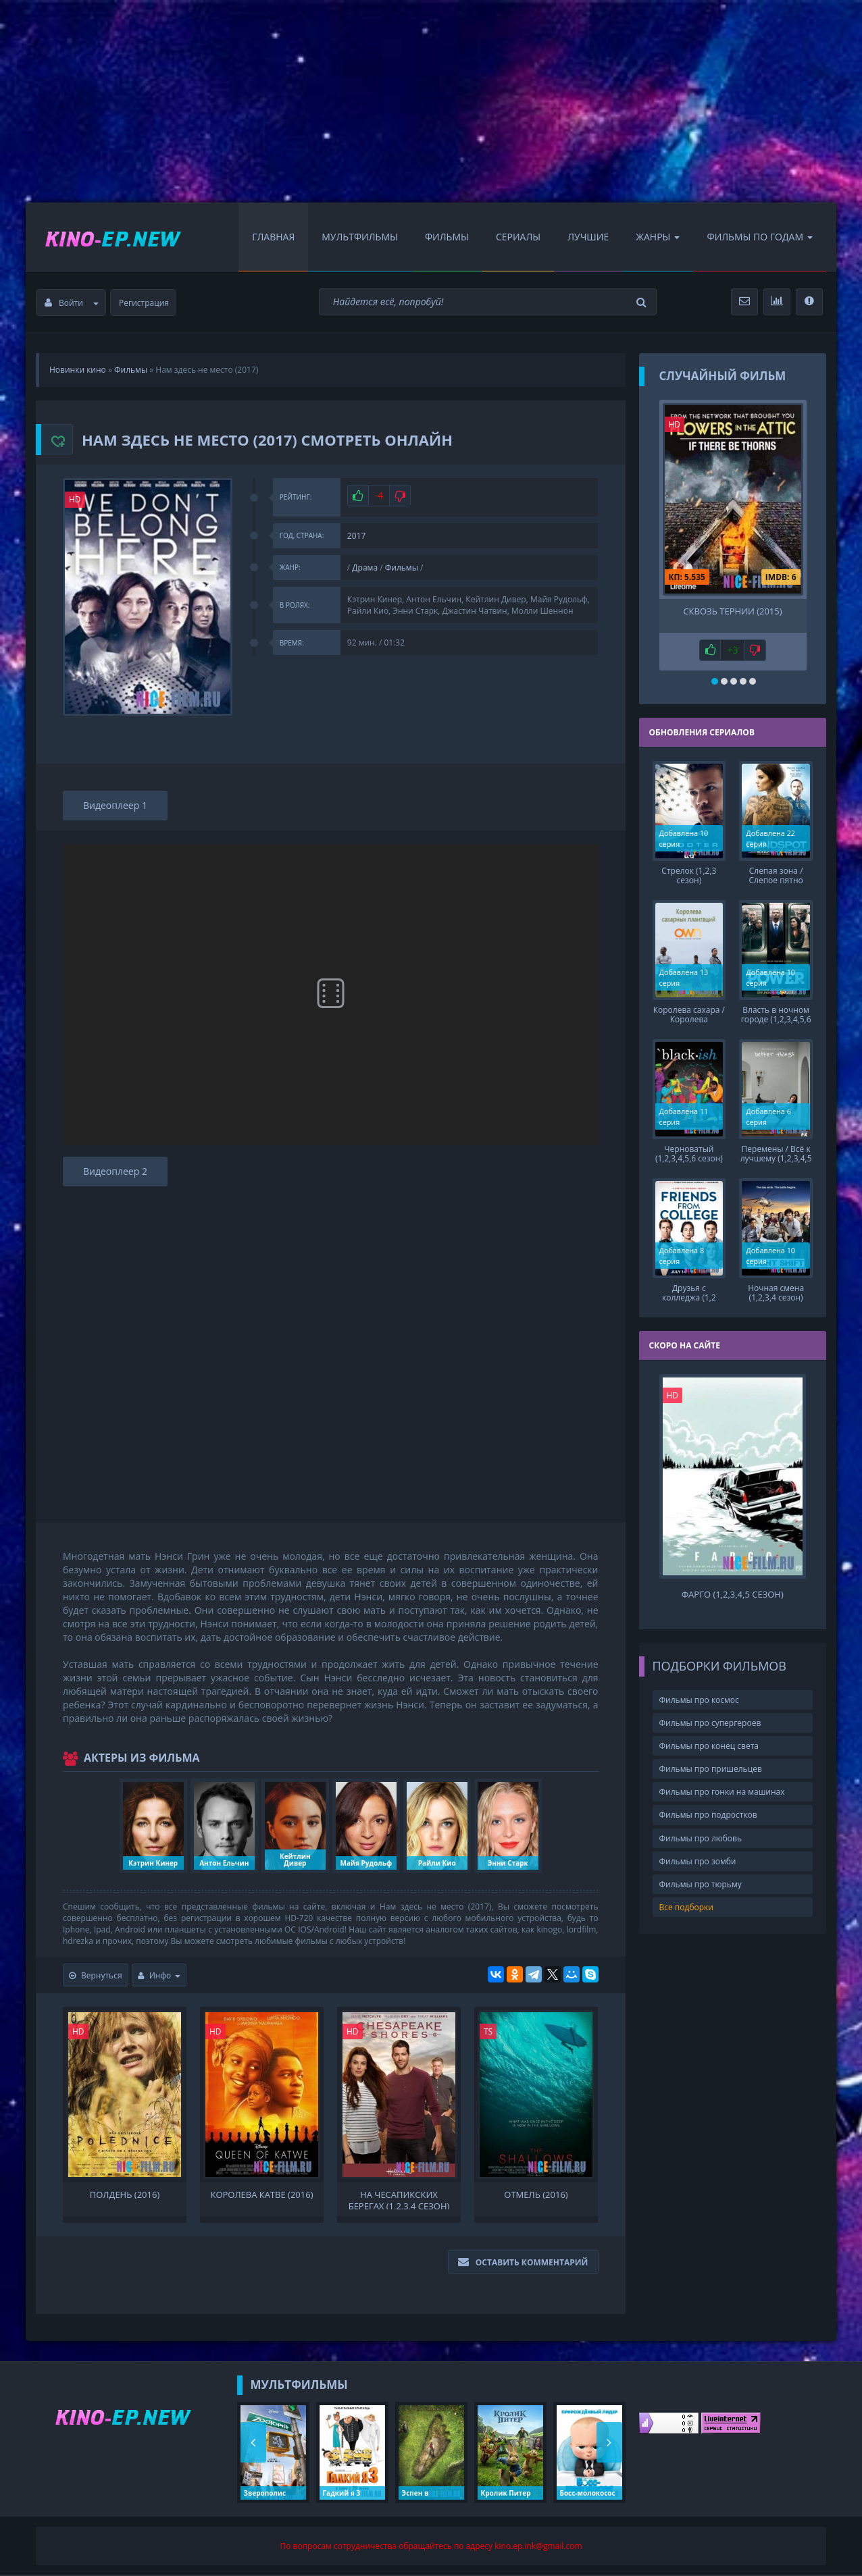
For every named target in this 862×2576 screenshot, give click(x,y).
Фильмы (447, 236)
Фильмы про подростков (708, 1814)
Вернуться (95, 1975)
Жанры (658, 236)
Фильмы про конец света (709, 1746)
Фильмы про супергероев (710, 1723)
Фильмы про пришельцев (710, 1769)
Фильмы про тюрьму (700, 1884)
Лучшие (588, 236)
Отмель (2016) (535, 2195)
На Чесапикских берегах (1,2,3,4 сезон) (399, 2199)
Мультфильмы (360, 236)
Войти (72, 303)
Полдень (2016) (124, 2195)
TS (488, 2031)
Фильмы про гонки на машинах (722, 1791)
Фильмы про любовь (700, 1838)
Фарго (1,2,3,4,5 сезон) (733, 1594)
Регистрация (144, 303)
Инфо (159, 1975)
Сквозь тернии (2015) (732, 611)
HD (75, 499)
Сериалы (518, 236)
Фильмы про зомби (697, 1861)
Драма (365, 567)
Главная (273, 236)
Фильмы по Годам (760, 236)
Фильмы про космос (699, 1700)
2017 (356, 536)
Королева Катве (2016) (261, 2195)
